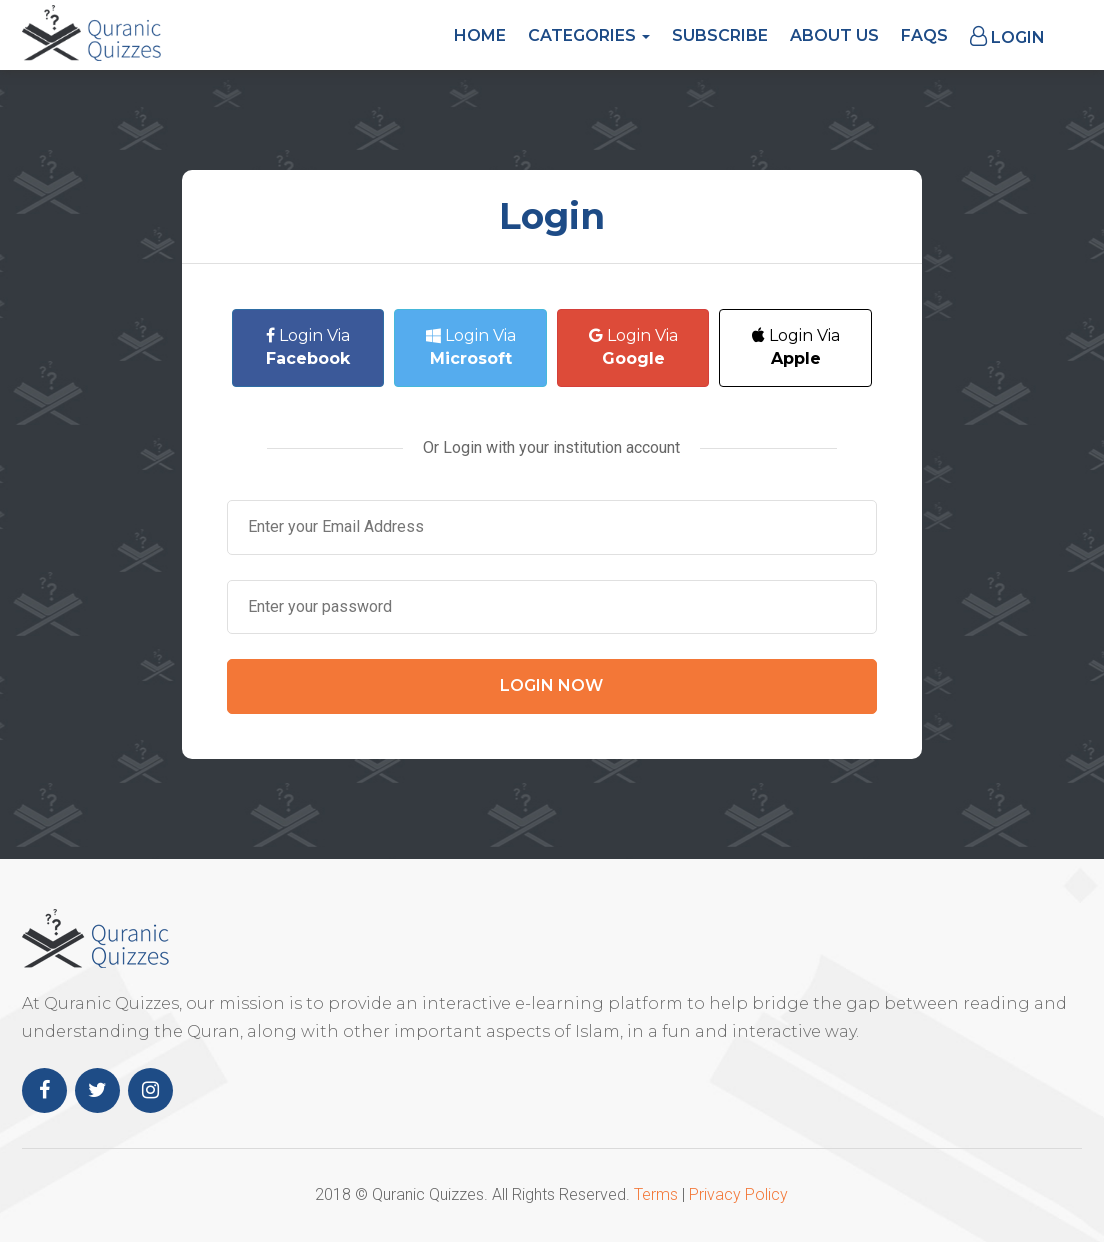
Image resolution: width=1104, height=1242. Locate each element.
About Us (834, 35)
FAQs (924, 35)
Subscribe (720, 35)
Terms (656, 1194)
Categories (589, 35)
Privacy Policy (738, 1194)
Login (1007, 36)
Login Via (308, 347)
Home (480, 35)
